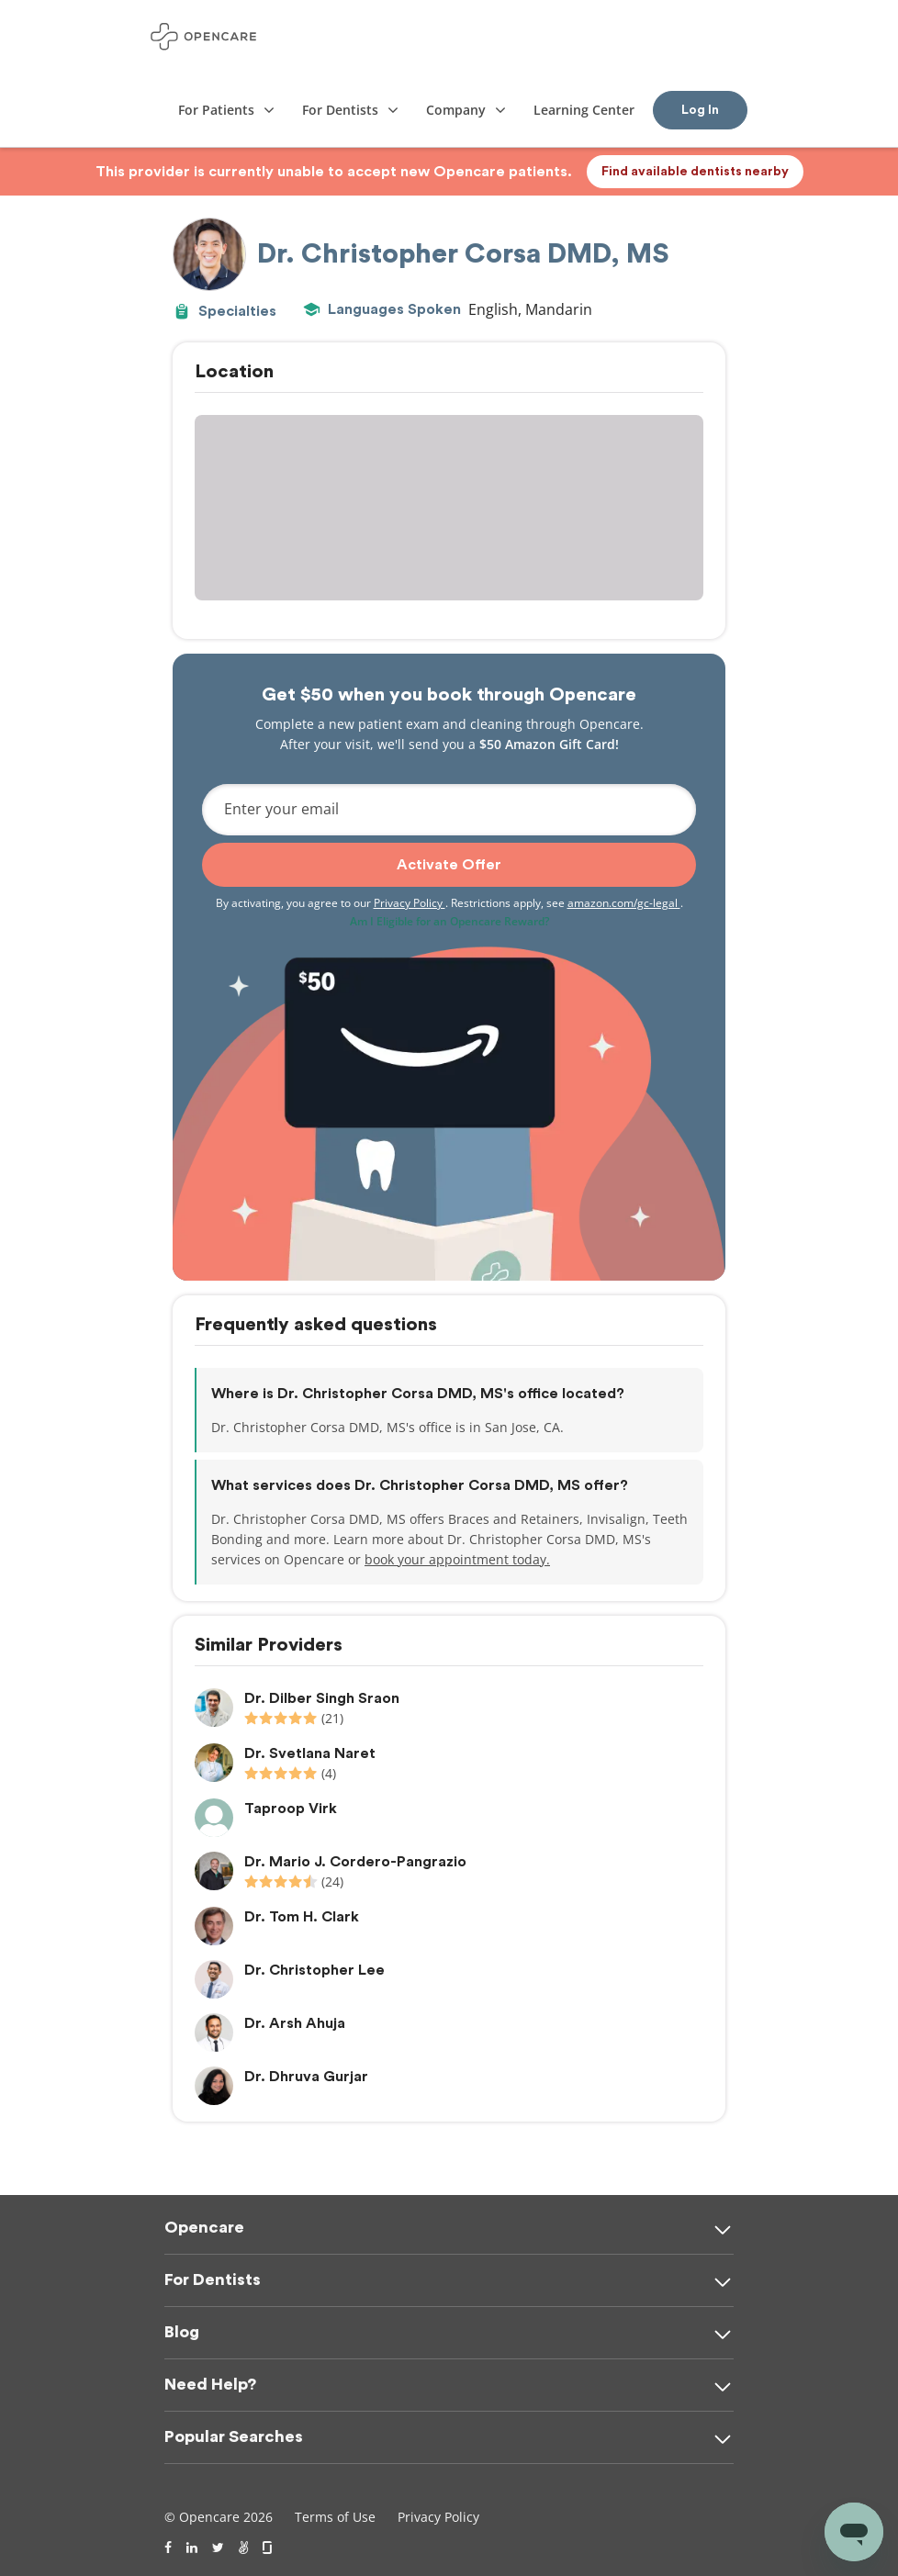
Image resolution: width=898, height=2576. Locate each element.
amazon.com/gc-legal (623, 903)
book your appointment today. (457, 1559)
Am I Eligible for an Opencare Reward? (449, 921)
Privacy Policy (409, 903)
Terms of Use (335, 2517)
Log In (700, 110)
